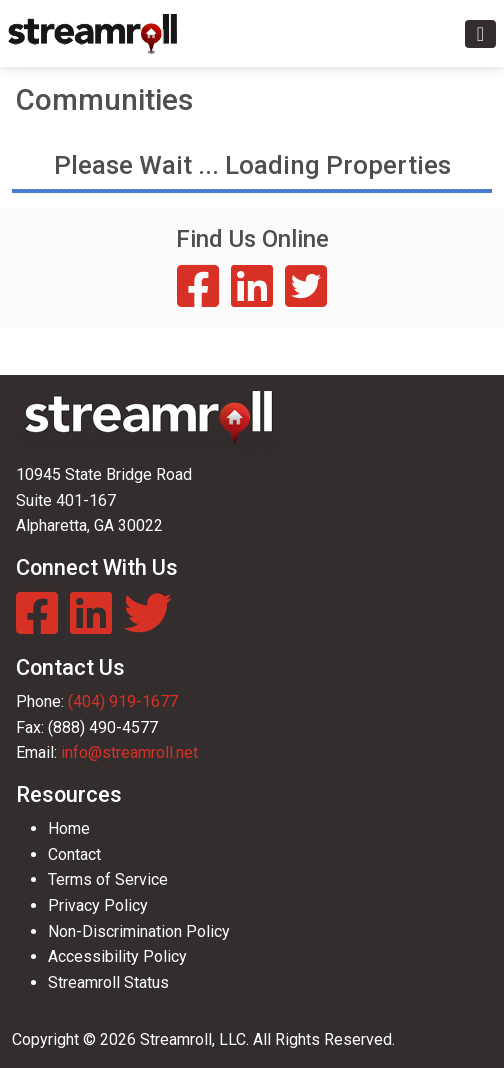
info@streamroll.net (129, 752)
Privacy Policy (98, 905)
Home (69, 828)
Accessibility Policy (117, 956)
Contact (74, 854)
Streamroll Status (108, 982)
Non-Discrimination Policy (139, 931)
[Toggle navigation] (480, 34)
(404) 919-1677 (123, 701)
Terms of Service (108, 879)
